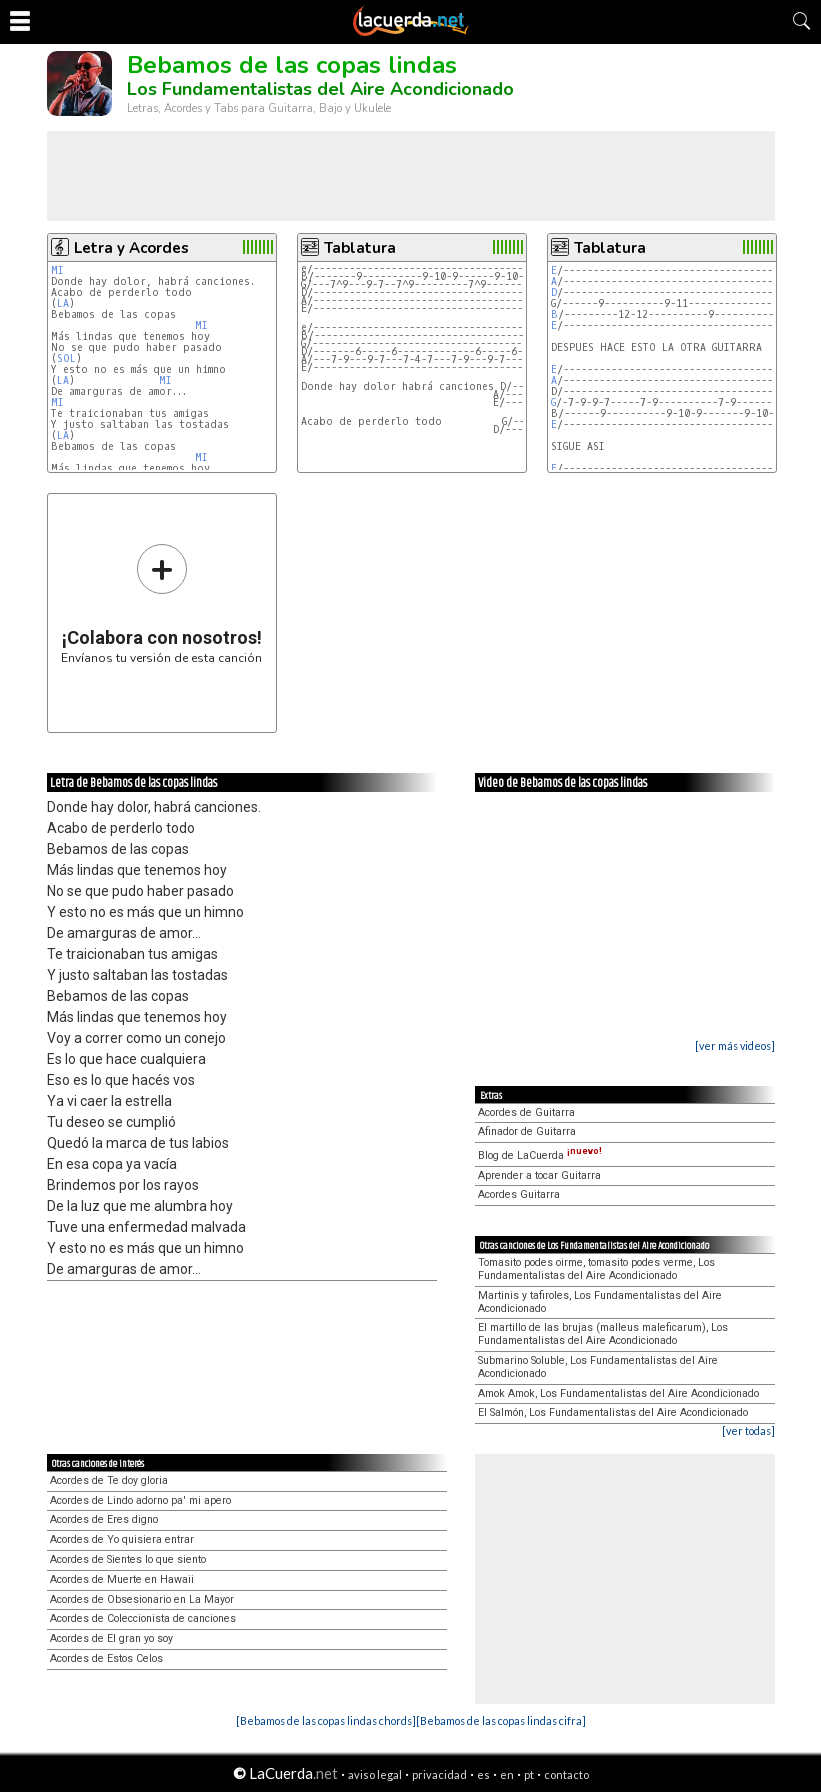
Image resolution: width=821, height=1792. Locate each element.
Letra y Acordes (131, 248)
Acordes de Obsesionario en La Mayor (142, 1599)
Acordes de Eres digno (104, 1519)
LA (63, 303)
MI (57, 270)
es (483, 1774)
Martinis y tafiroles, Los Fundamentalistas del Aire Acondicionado (600, 1302)
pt (529, 1774)
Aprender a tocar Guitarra (539, 1175)
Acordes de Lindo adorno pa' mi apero (140, 1500)
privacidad (439, 1774)
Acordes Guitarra (519, 1194)
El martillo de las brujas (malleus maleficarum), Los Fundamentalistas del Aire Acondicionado (603, 1334)
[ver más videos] (735, 1045)
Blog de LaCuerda (540, 1155)
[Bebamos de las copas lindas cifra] (501, 1720)
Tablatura (360, 248)
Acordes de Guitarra (526, 1112)
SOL (66, 358)
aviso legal (375, 1774)
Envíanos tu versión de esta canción (161, 603)
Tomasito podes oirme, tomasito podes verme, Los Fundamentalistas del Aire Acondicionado (596, 1269)
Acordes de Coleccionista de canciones (143, 1618)
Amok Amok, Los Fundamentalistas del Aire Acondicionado (618, 1393)
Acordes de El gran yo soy (111, 1638)
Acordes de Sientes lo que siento (128, 1559)
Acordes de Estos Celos (106, 1658)
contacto (566, 1774)
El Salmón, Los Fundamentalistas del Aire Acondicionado (613, 1412)
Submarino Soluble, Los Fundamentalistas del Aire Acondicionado (598, 1367)
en (507, 1774)
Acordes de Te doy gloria (109, 1480)
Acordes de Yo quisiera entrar (122, 1539)
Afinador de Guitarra (527, 1131)
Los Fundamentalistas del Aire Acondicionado (320, 89)
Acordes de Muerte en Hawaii (122, 1579)
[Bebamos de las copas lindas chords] (326, 1720)
